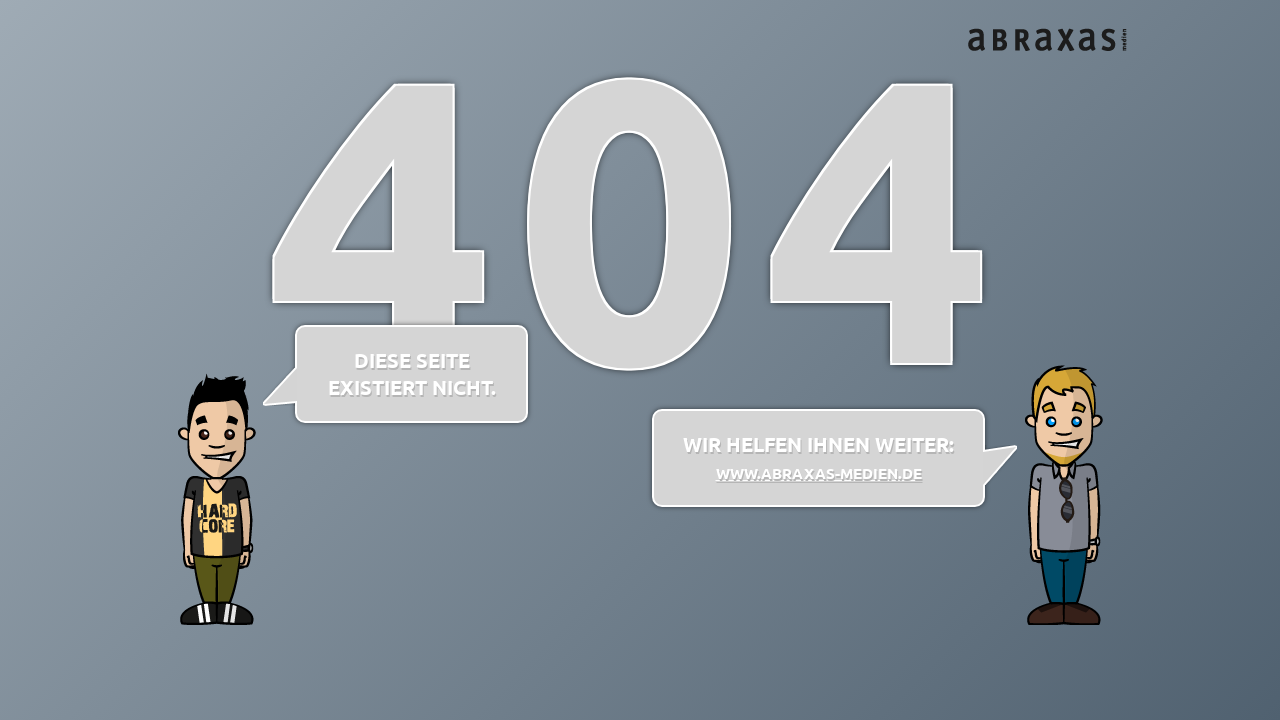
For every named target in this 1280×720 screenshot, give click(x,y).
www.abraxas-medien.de (819, 473)
